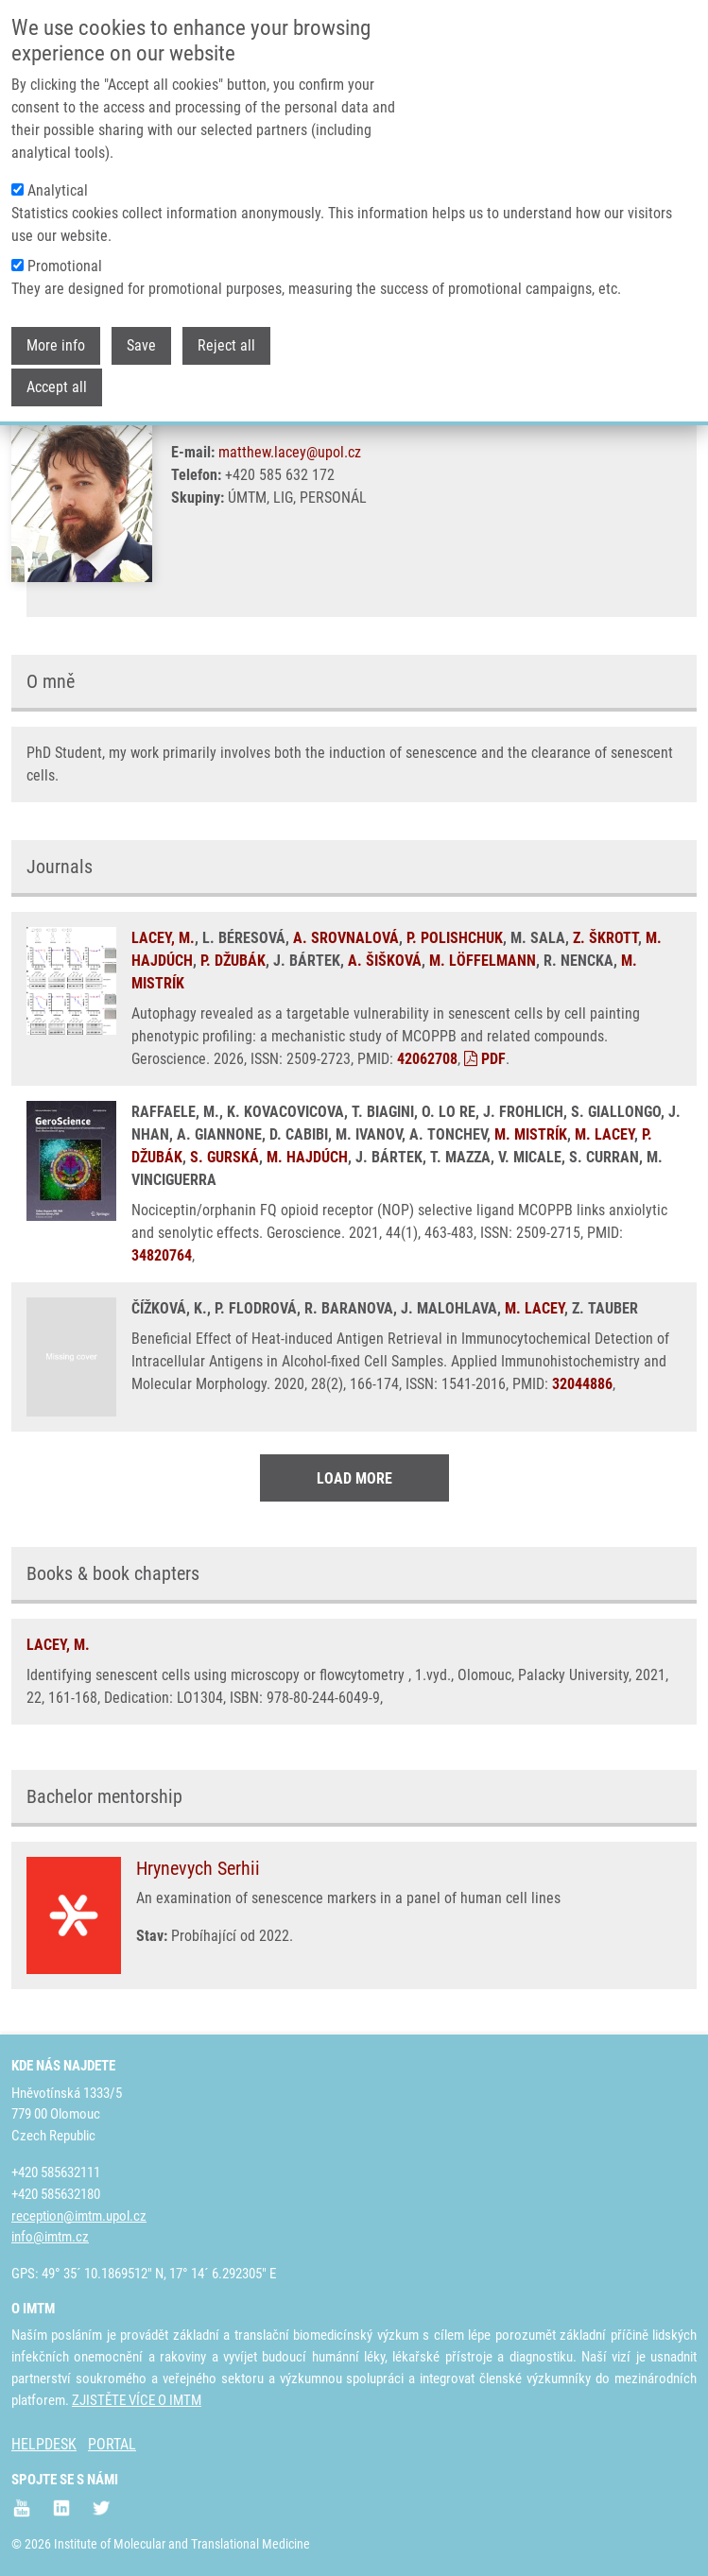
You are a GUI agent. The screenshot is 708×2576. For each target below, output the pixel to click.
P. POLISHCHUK (454, 938)
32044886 (582, 1384)
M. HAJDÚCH (307, 1157)
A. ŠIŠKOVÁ (385, 961)
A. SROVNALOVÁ (346, 938)
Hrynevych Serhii (198, 1868)
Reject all (226, 345)
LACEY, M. (163, 938)
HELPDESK (44, 2444)
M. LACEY (604, 1134)
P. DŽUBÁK (233, 961)
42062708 (427, 1059)
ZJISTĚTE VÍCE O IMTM (136, 2400)
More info (55, 345)
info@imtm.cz (50, 2236)
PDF (485, 1059)
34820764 (161, 1255)
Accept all (56, 387)
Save (141, 345)
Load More (354, 1478)
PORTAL (112, 2444)
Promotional (64, 266)
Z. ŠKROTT (605, 938)
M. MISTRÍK (530, 1134)
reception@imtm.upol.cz (79, 2215)
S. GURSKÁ (224, 1157)
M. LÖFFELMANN (482, 961)
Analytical (57, 190)
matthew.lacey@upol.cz (289, 452)
